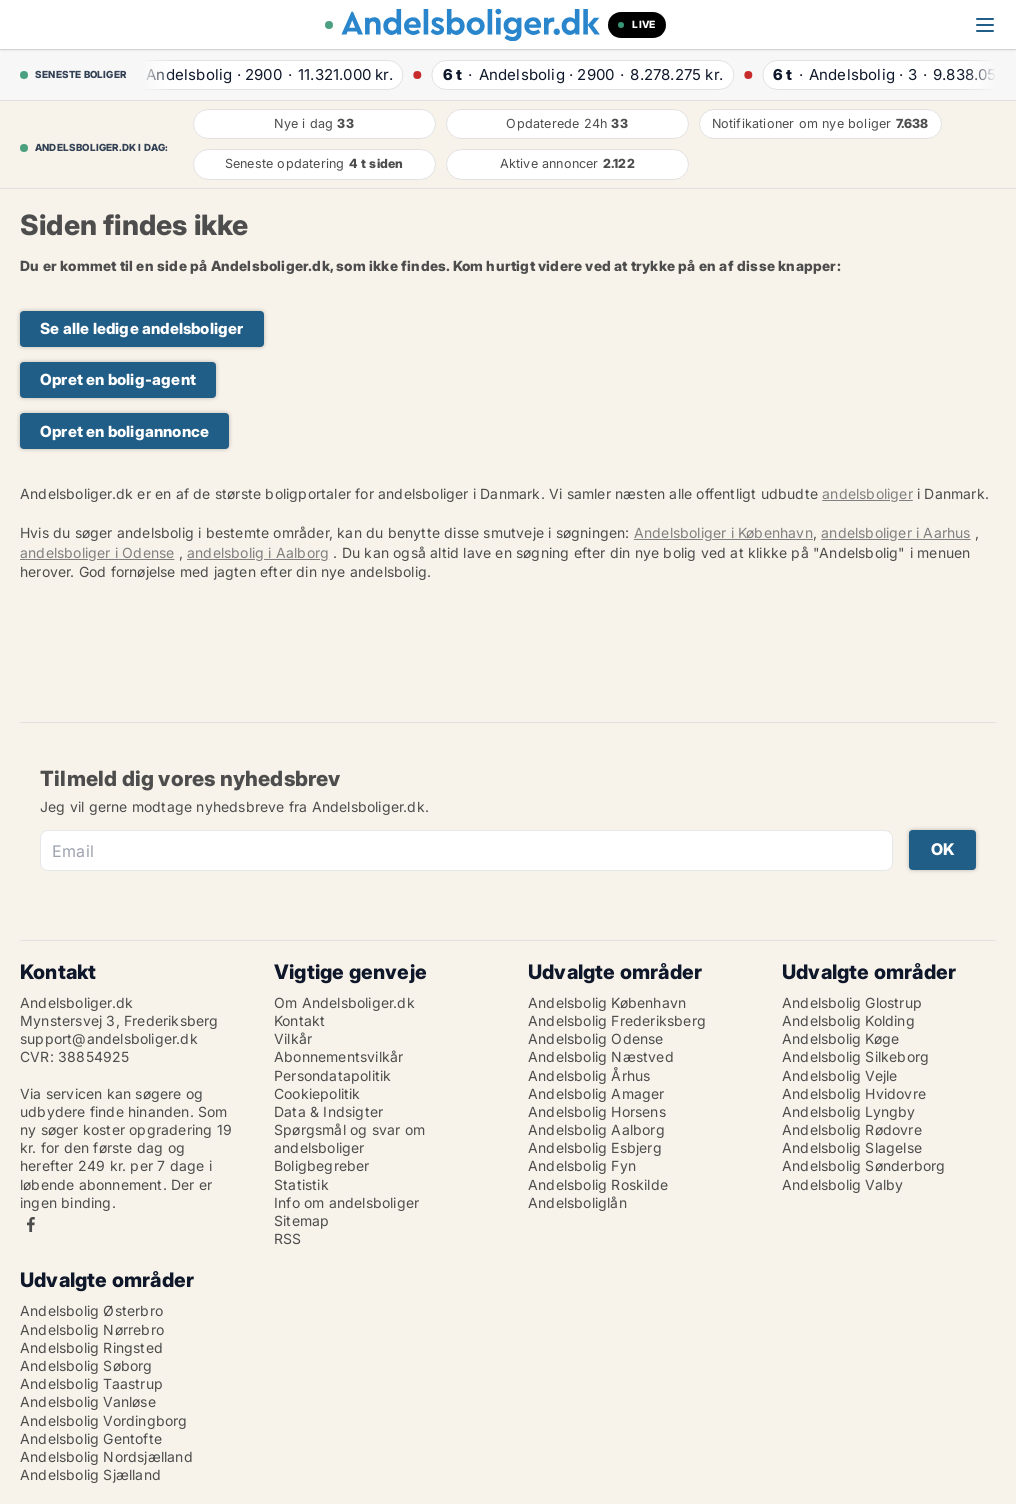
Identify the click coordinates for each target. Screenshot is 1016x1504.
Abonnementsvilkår (338, 1056)
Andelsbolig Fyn (582, 1165)
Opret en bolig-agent (118, 379)
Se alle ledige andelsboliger (142, 328)
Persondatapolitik (332, 1075)
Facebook (31, 1224)
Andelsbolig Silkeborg (855, 1056)
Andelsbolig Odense (596, 1038)
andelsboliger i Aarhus (895, 532)
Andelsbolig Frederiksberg (617, 1020)
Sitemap (301, 1220)
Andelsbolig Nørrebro (92, 1329)
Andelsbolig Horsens (597, 1111)
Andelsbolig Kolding (848, 1020)
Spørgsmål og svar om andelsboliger (349, 1138)
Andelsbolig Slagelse (852, 1147)
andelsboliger (867, 493)
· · (263, 74)
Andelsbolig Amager (596, 1093)
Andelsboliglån (577, 1202)
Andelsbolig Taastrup (91, 1383)
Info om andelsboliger (346, 1202)
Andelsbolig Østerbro (91, 1310)
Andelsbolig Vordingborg (104, 1420)
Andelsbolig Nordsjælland (106, 1456)
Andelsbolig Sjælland (90, 1474)
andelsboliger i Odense (97, 552)
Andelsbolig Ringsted (91, 1347)
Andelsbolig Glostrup (852, 1002)
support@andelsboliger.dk (109, 1038)
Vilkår (293, 1038)
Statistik (301, 1184)
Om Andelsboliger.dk (344, 1002)
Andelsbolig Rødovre (852, 1129)
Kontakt (299, 1020)
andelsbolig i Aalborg (258, 552)
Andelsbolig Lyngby (849, 1111)
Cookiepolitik (317, 1093)
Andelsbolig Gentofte (91, 1438)
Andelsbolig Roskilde (598, 1184)
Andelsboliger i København (723, 532)
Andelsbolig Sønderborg (863, 1165)
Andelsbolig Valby (842, 1184)
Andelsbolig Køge (840, 1038)
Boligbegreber (322, 1165)
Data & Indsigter (328, 1111)
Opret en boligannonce (124, 431)
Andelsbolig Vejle (839, 1075)
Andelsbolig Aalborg (596, 1129)
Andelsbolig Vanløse (88, 1401)
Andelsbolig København (607, 1002)
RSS (288, 1238)
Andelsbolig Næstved (601, 1056)
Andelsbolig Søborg (86, 1365)
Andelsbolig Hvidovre (854, 1093)
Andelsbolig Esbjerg (595, 1147)
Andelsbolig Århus (589, 1075)
